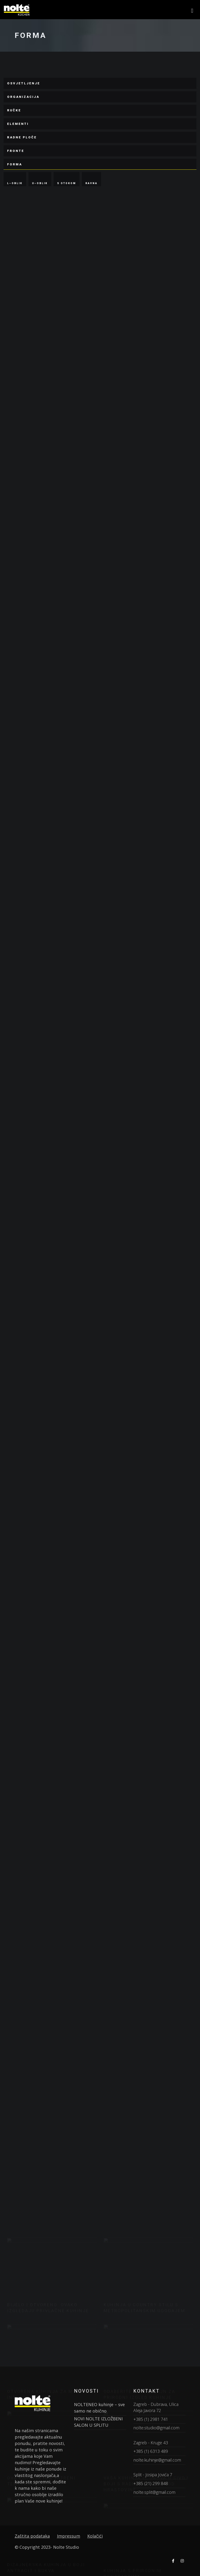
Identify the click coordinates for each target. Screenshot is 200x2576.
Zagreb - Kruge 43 (150, 2442)
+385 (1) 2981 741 (150, 2419)
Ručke (14, 110)
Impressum (68, 2536)
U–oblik (40, 183)
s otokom (66, 183)
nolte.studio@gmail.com (156, 2428)
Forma (14, 164)
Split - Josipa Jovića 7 (152, 2474)
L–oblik (15, 183)
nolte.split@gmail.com (154, 2492)
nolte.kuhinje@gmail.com (157, 2460)
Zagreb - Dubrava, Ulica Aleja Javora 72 (155, 2407)
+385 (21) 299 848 (150, 2483)
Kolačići (95, 2536)
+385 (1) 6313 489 (150, 2451)
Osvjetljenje (23, 83)
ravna (91, 183)
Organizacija (23, 97)
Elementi (18, 124)
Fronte (15, 151)
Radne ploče (22, 137)
